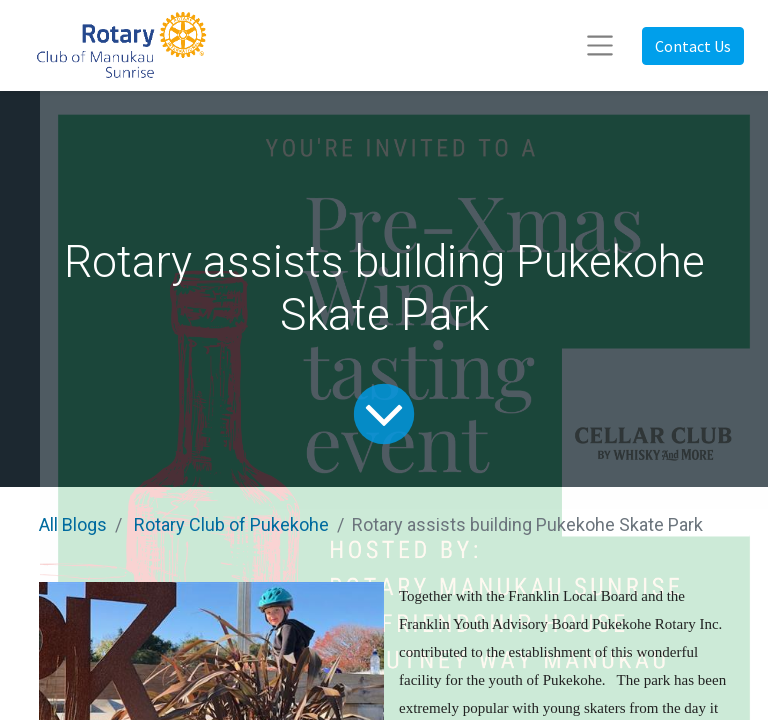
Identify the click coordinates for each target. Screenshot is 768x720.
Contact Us (693, 46)
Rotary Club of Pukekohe (231, 524)
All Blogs (73, 524)
